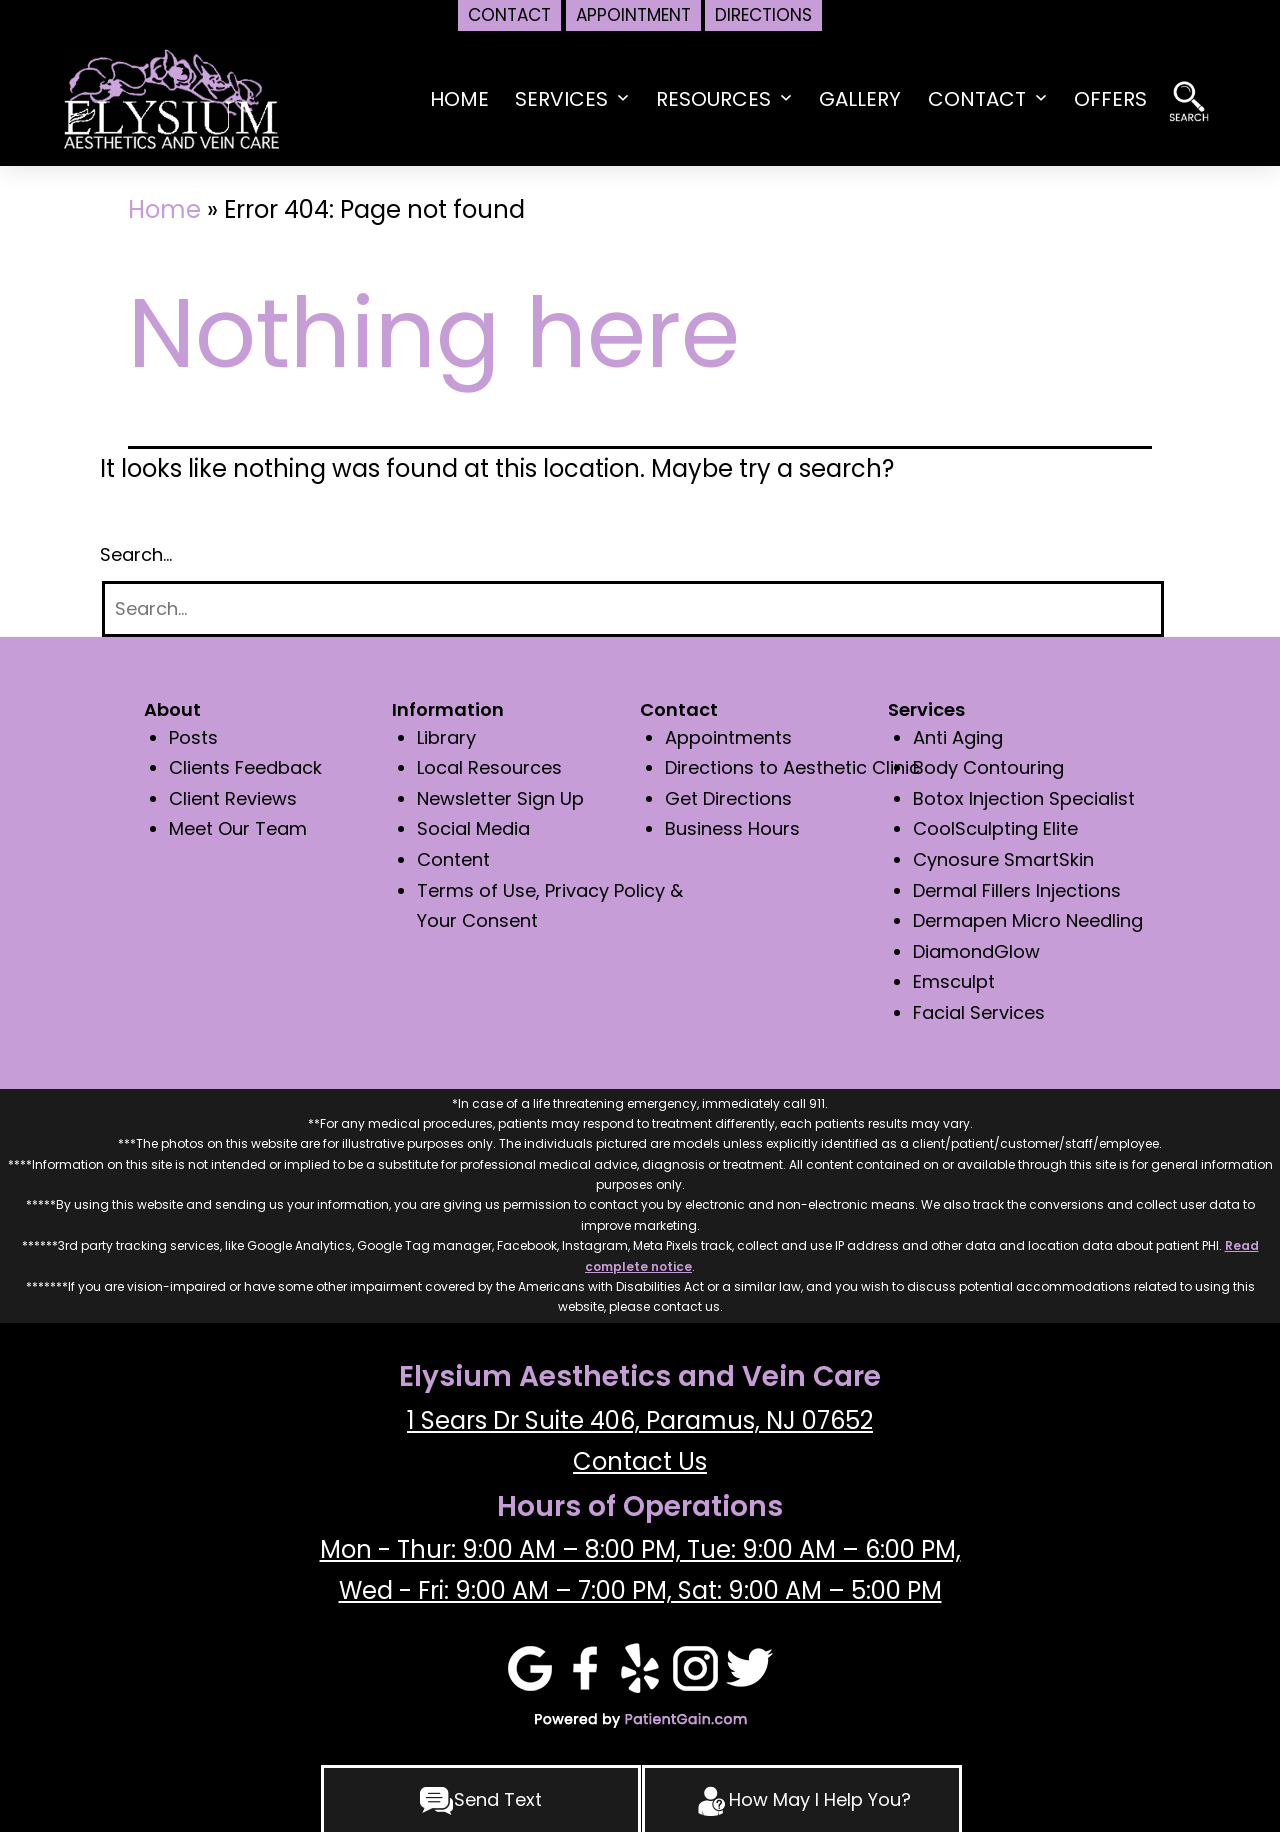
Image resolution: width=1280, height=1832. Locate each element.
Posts (193, 737)
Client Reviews (233, 798)
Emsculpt (954, 981)
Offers (1110, 99)
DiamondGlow (976, 951)
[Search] (633, 609)
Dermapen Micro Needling (1028, 920)
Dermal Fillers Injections (1017, 890)
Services (561, 99)
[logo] (171, 97)
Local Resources (489, 767)
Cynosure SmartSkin (1003, 859)
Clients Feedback (245, 767)
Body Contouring (988, 767)
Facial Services (979, 1012)
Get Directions (728, 798)
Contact (977, 99)
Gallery (860, 99)
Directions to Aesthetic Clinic (792, 767)
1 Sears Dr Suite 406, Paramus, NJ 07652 (640, 1420)
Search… (136, 554)
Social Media (473, 828)
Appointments (728, 737)
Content (453, 859)
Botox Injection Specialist (1024, 798)
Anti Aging (958, 737)
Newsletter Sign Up (500, 798)
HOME (459, 99)
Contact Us (640, 1461)
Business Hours (732, 828)
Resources (713, 99)
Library (446, 737)
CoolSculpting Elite (995, 828)
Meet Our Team (238, 828)
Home (164, 209)
